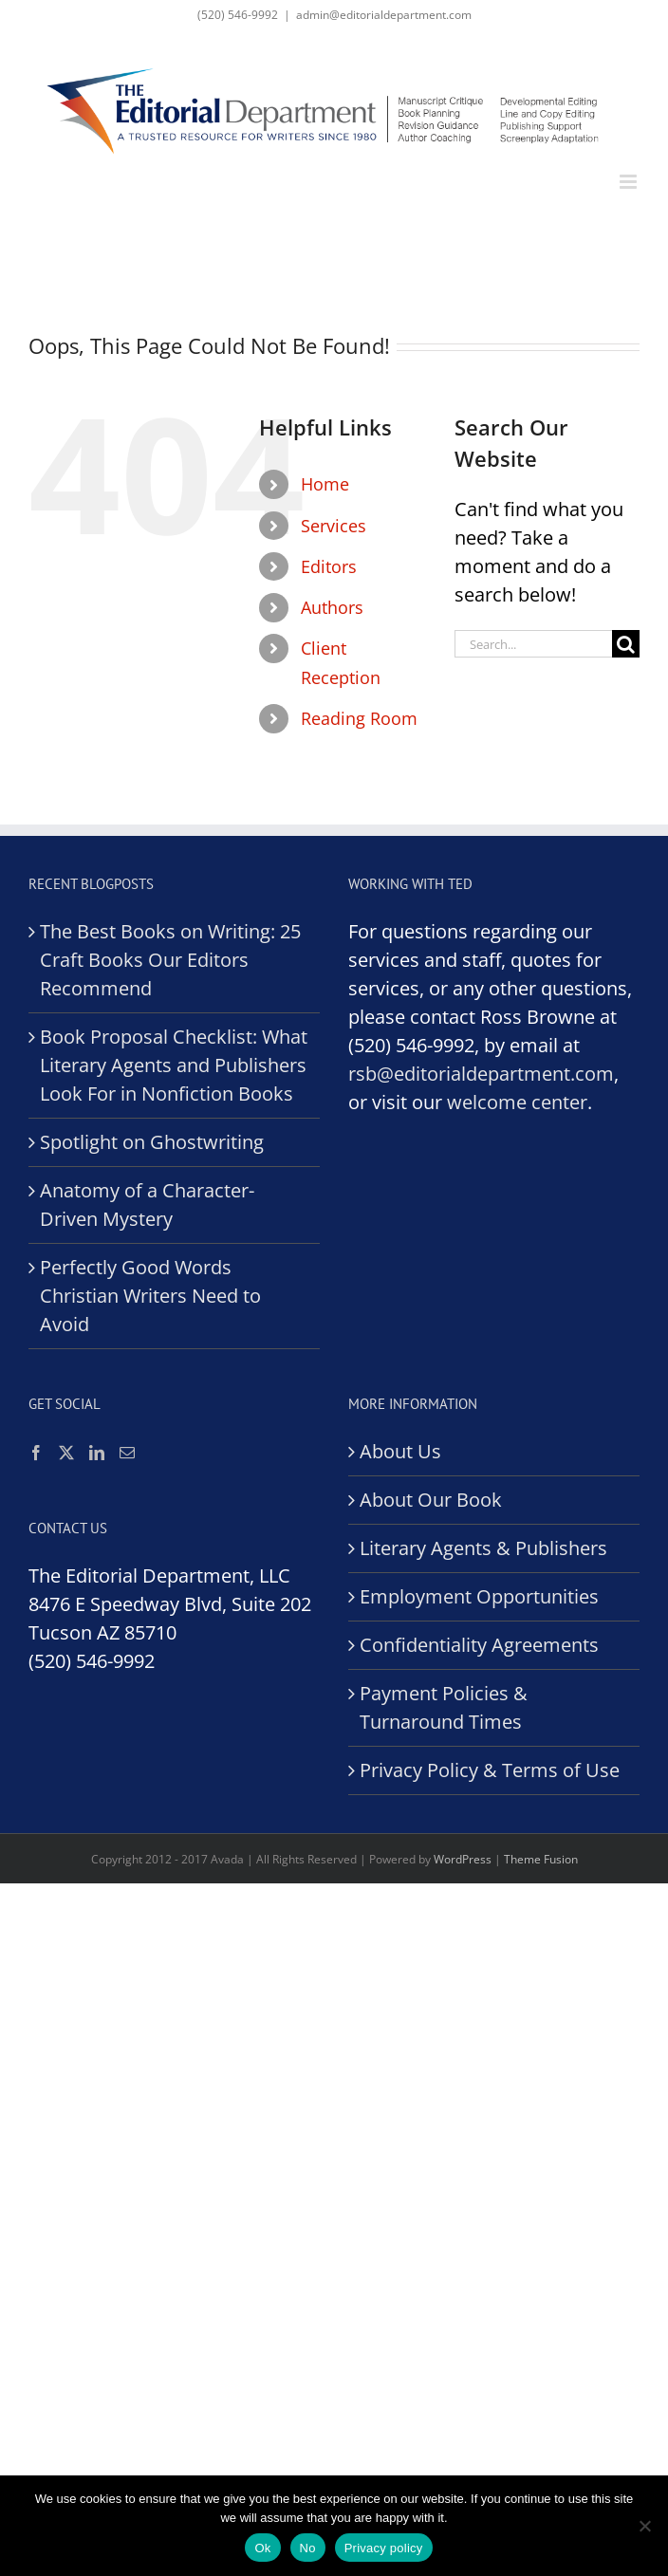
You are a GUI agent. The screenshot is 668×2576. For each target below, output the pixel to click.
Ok (262, 2548)
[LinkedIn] (96, 1452)
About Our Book (431, 1499)
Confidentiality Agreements (479, 1645)
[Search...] (533, 644)
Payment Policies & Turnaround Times (444, 1707)
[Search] (626, 644)
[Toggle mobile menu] (630, 182)
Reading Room (359, 718)
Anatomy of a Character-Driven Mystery (147, 1204)
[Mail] (127, 1452)
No (308, 2548)
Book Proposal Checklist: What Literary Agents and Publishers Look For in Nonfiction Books (173, 1065)
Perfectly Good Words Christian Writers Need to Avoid (150, 1295)
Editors (329, 566)
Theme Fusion (541, 1859)
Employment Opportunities (479, 1596)
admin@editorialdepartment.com (384, 15)
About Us (400, 1451)
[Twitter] (66, 1452)
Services (333, 525)
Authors (332, 607)
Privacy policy (383, 2548)
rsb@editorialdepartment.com (481, 1073)
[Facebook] (36, 1452)
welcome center (517, 1102)
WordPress (463, 1859)
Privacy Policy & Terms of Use (490, 1770)
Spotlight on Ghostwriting (152, 1142)
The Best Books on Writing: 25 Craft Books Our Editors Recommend (170, 959)
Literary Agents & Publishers (483, 1548)
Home (325, 484)
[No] (644, 2525)
